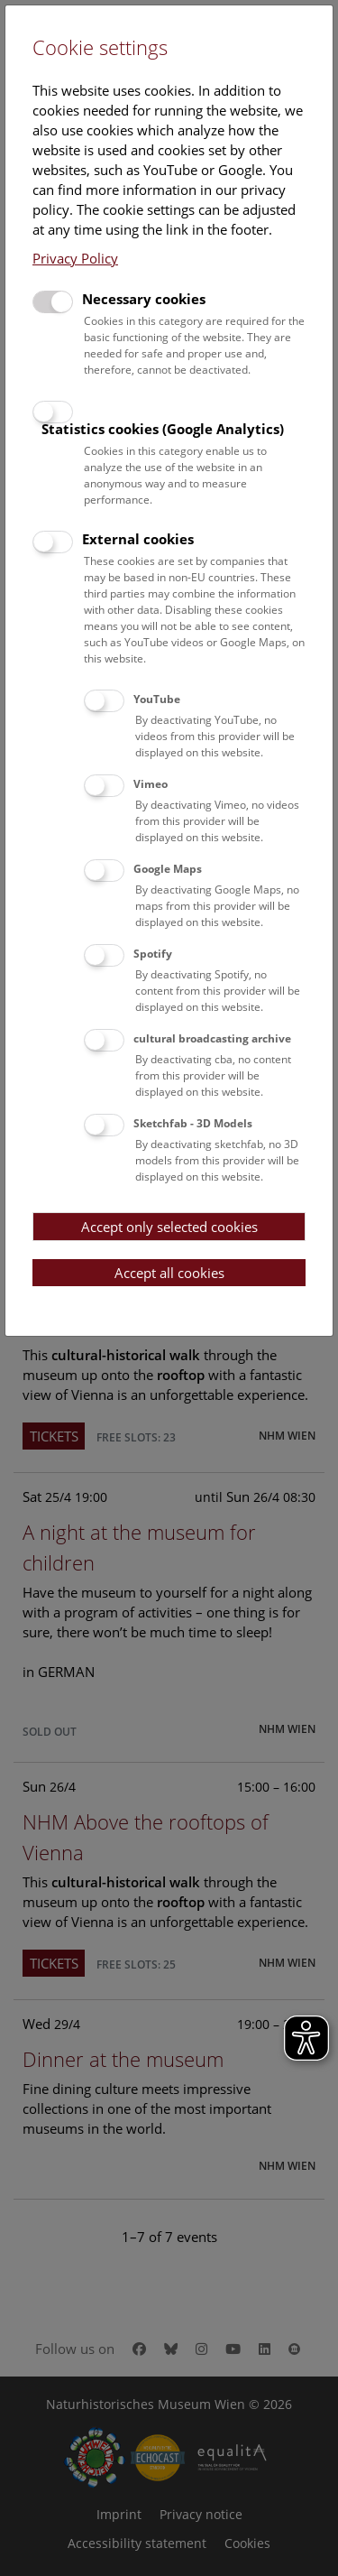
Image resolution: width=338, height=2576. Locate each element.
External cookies (138, 539)
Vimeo (150, 784)
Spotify (152, 953)
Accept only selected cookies (169, 1227)
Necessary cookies (144, 299)
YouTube (156, 699)
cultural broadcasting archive (212, 1038)
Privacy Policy (75, 258)
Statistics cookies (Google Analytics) (162, 429)
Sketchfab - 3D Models (192, 1123)
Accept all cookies (169, 1273)
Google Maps (167, 868)
